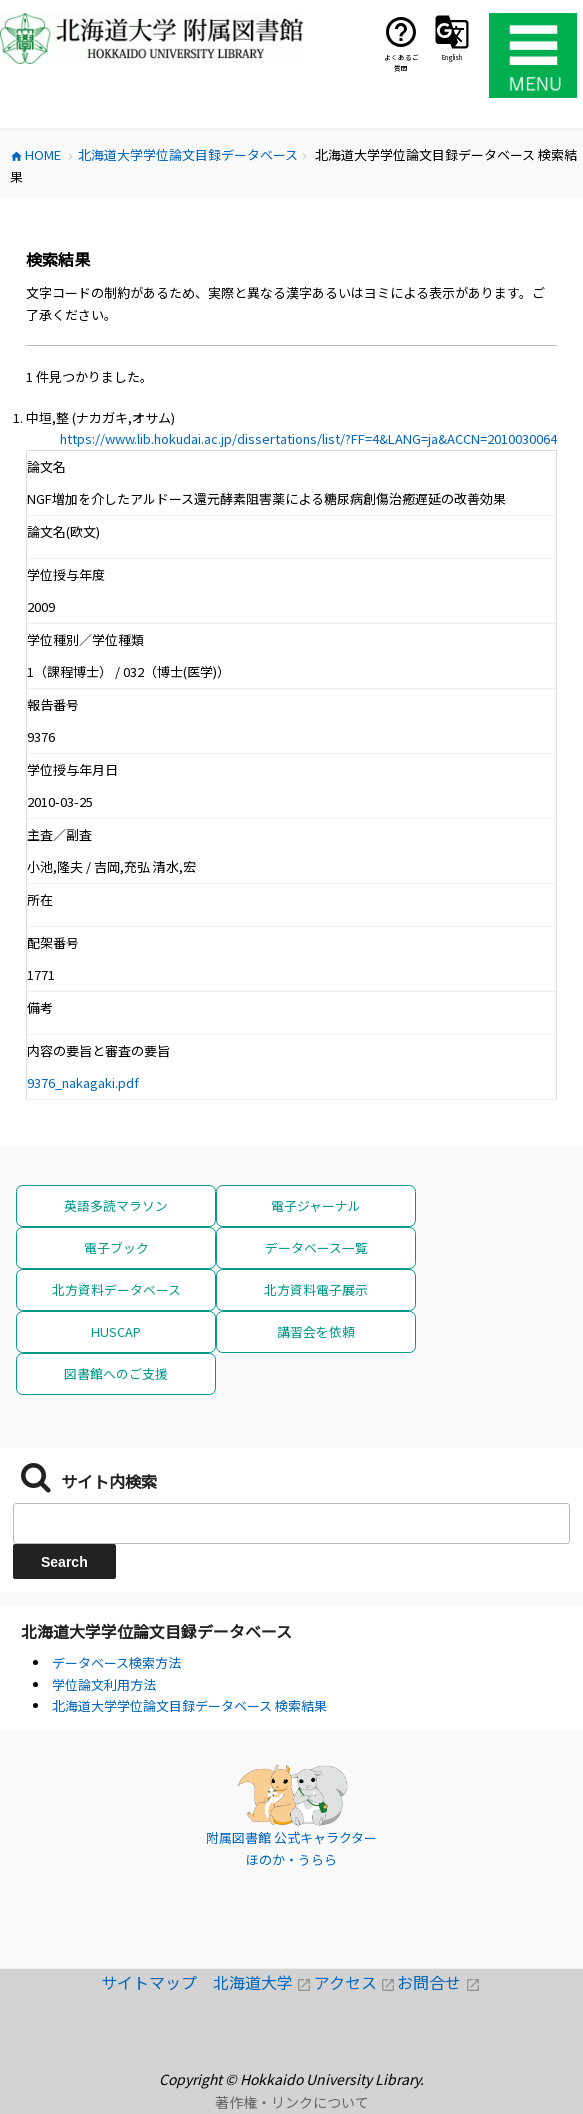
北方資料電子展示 (316, 1289)
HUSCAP (116, 1331)
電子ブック (116, 1247)
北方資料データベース (116, 1289)
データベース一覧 (316, 1247)
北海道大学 (263, 1982)
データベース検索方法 (116, 1662)
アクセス (356, 1982)
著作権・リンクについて (292, 2102)
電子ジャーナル (316, 1205)
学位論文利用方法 (104, 1684)
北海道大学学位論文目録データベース (156, 1631)
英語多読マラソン (116, 1205)
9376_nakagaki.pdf (83, 1082)
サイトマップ (157, 1982)
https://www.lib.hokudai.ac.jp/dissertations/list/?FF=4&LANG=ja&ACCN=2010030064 (308, 438)
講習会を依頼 (316, 1331)
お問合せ (438, 1982)
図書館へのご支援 (116, 1373)
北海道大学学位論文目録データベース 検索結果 (189, 1705)
